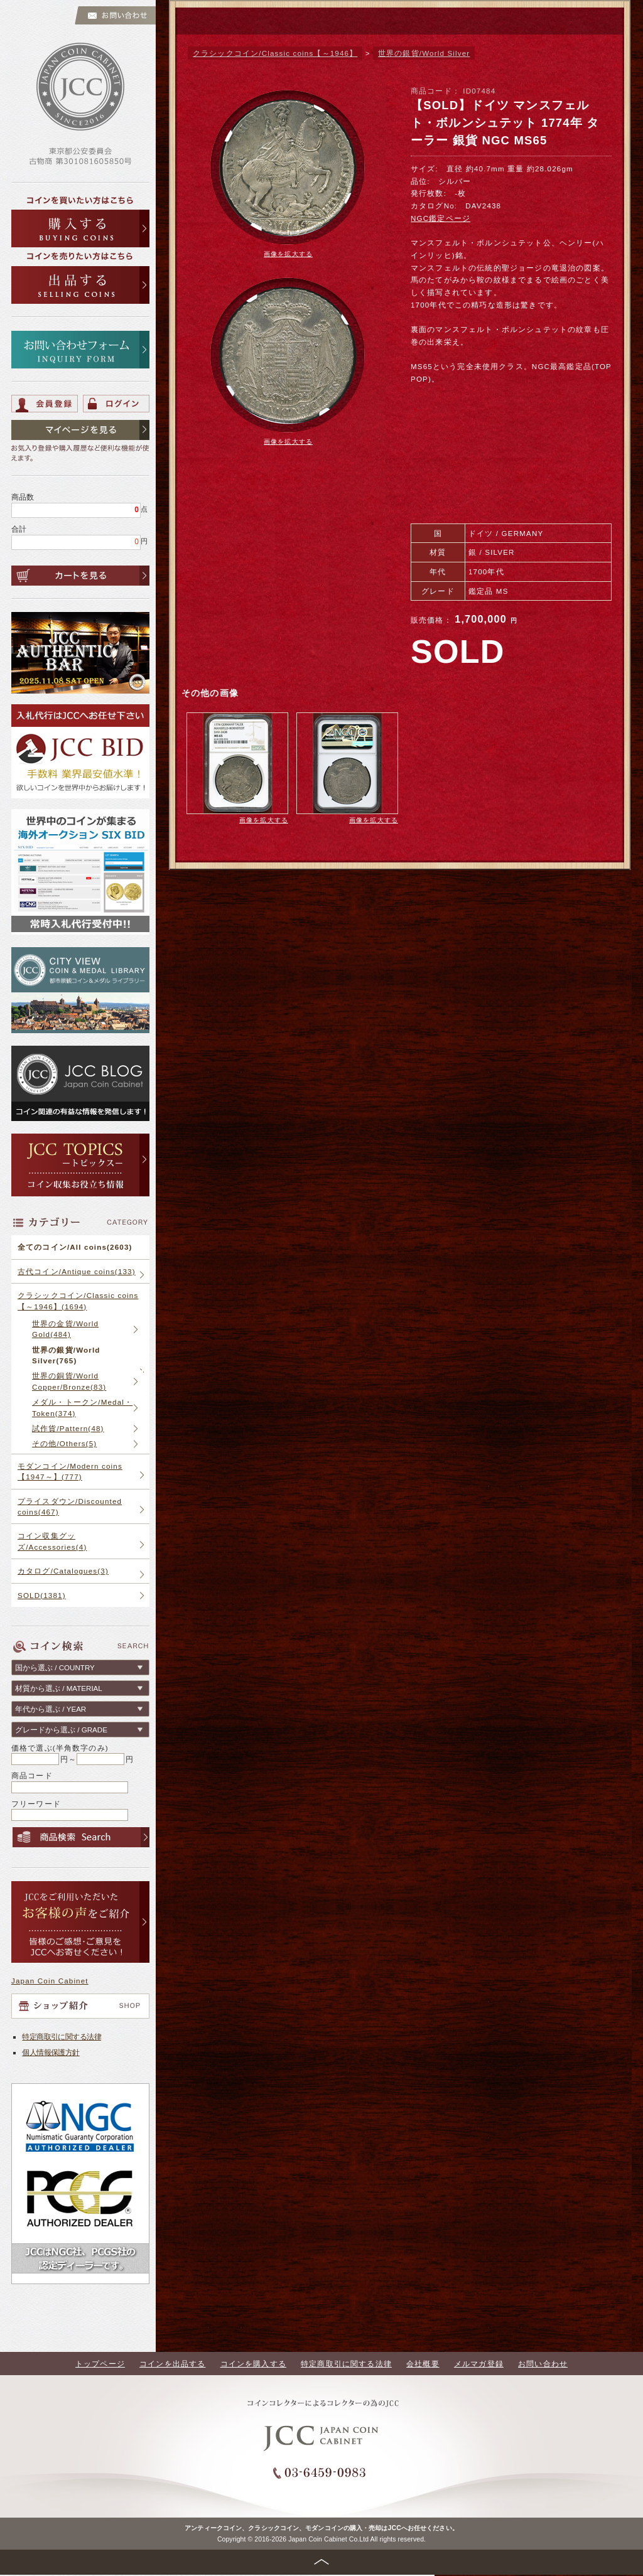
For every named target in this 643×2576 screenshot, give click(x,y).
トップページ (100, 2363)
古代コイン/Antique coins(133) (77, 1271)
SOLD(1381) (42, 1595)
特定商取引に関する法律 (61, 2036)
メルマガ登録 (479, 2363)
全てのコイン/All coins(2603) (75, 1247)
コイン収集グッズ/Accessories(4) (52, 1541)
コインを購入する (253, 2363)
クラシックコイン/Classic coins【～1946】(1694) (78, 1300)
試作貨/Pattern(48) (68, 1428)
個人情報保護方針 (50, 2052)
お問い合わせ (543, 2363)
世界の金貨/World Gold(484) (65, 1328)
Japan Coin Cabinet (50, 1981)
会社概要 (423, 2363)
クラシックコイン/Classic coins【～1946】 (275, 53)
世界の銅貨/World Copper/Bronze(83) (69, 1380)
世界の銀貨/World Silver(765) (66, 1355)
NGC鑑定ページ (440, 218)
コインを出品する (172, 2363)
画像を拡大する (288, 253)
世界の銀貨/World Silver (424, 53)
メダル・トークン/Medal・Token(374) (82, 1407)
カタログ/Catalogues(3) (63, 1571)
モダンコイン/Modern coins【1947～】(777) (70, 1471)
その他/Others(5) (64, 1443)
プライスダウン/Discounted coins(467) (70, 1506)
